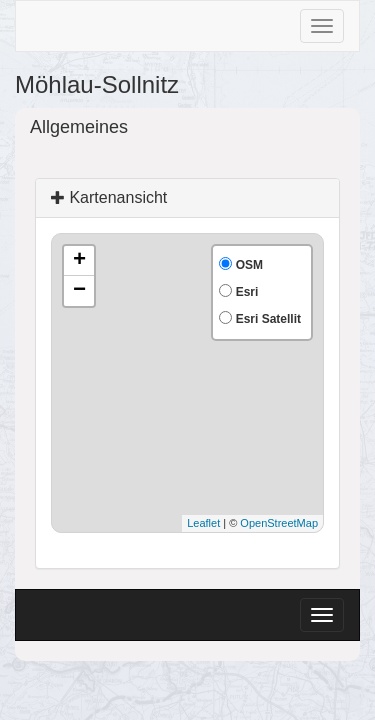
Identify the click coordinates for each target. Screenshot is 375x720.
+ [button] (79, 261)
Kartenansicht (109, 197)
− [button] (79, 291)
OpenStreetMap (279, 523)
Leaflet (203, 523)
